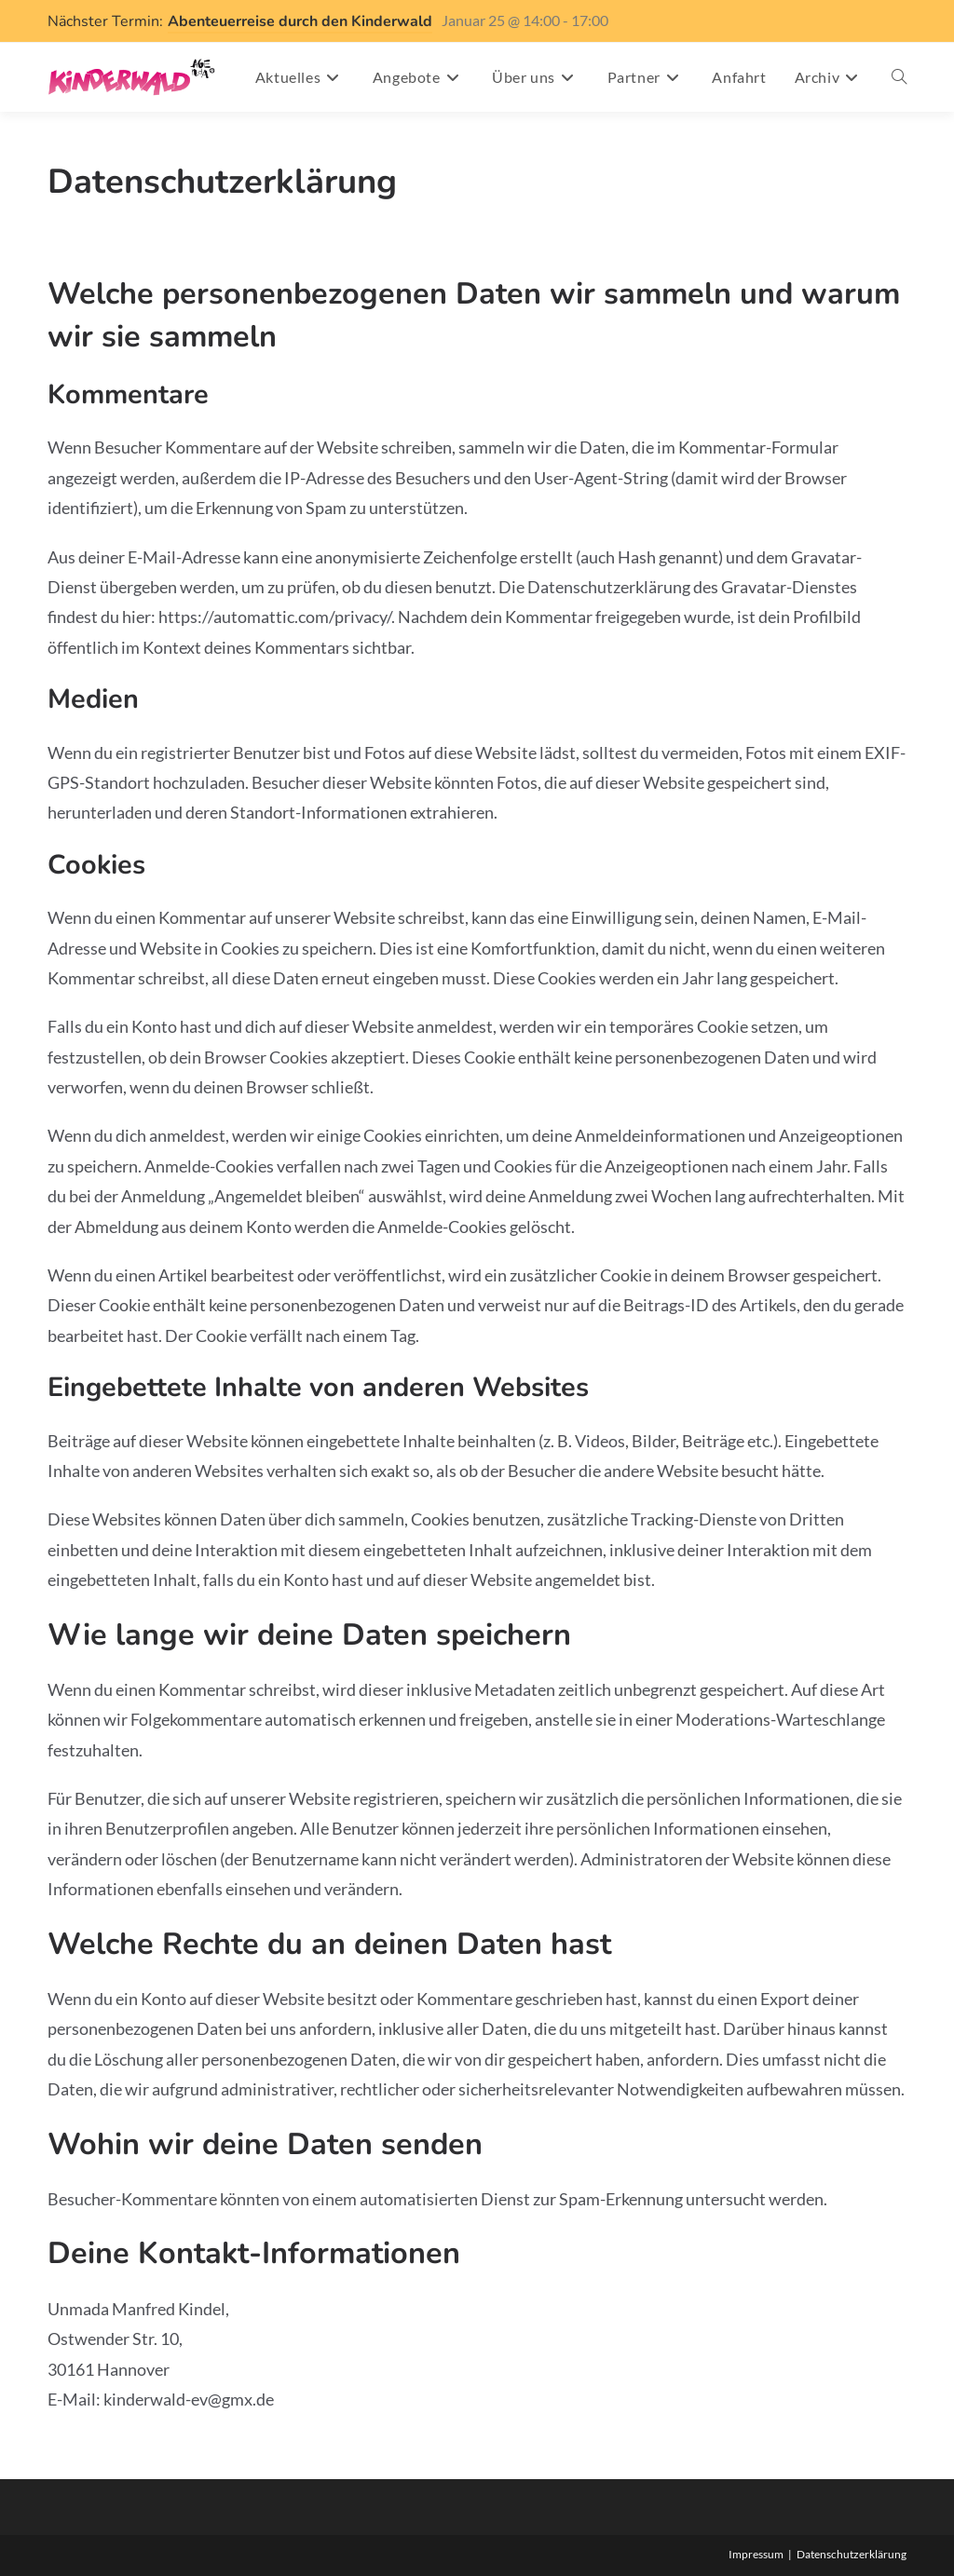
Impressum (756, 2554)
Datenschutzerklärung (851, 2554)
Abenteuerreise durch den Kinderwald (300, 21)
